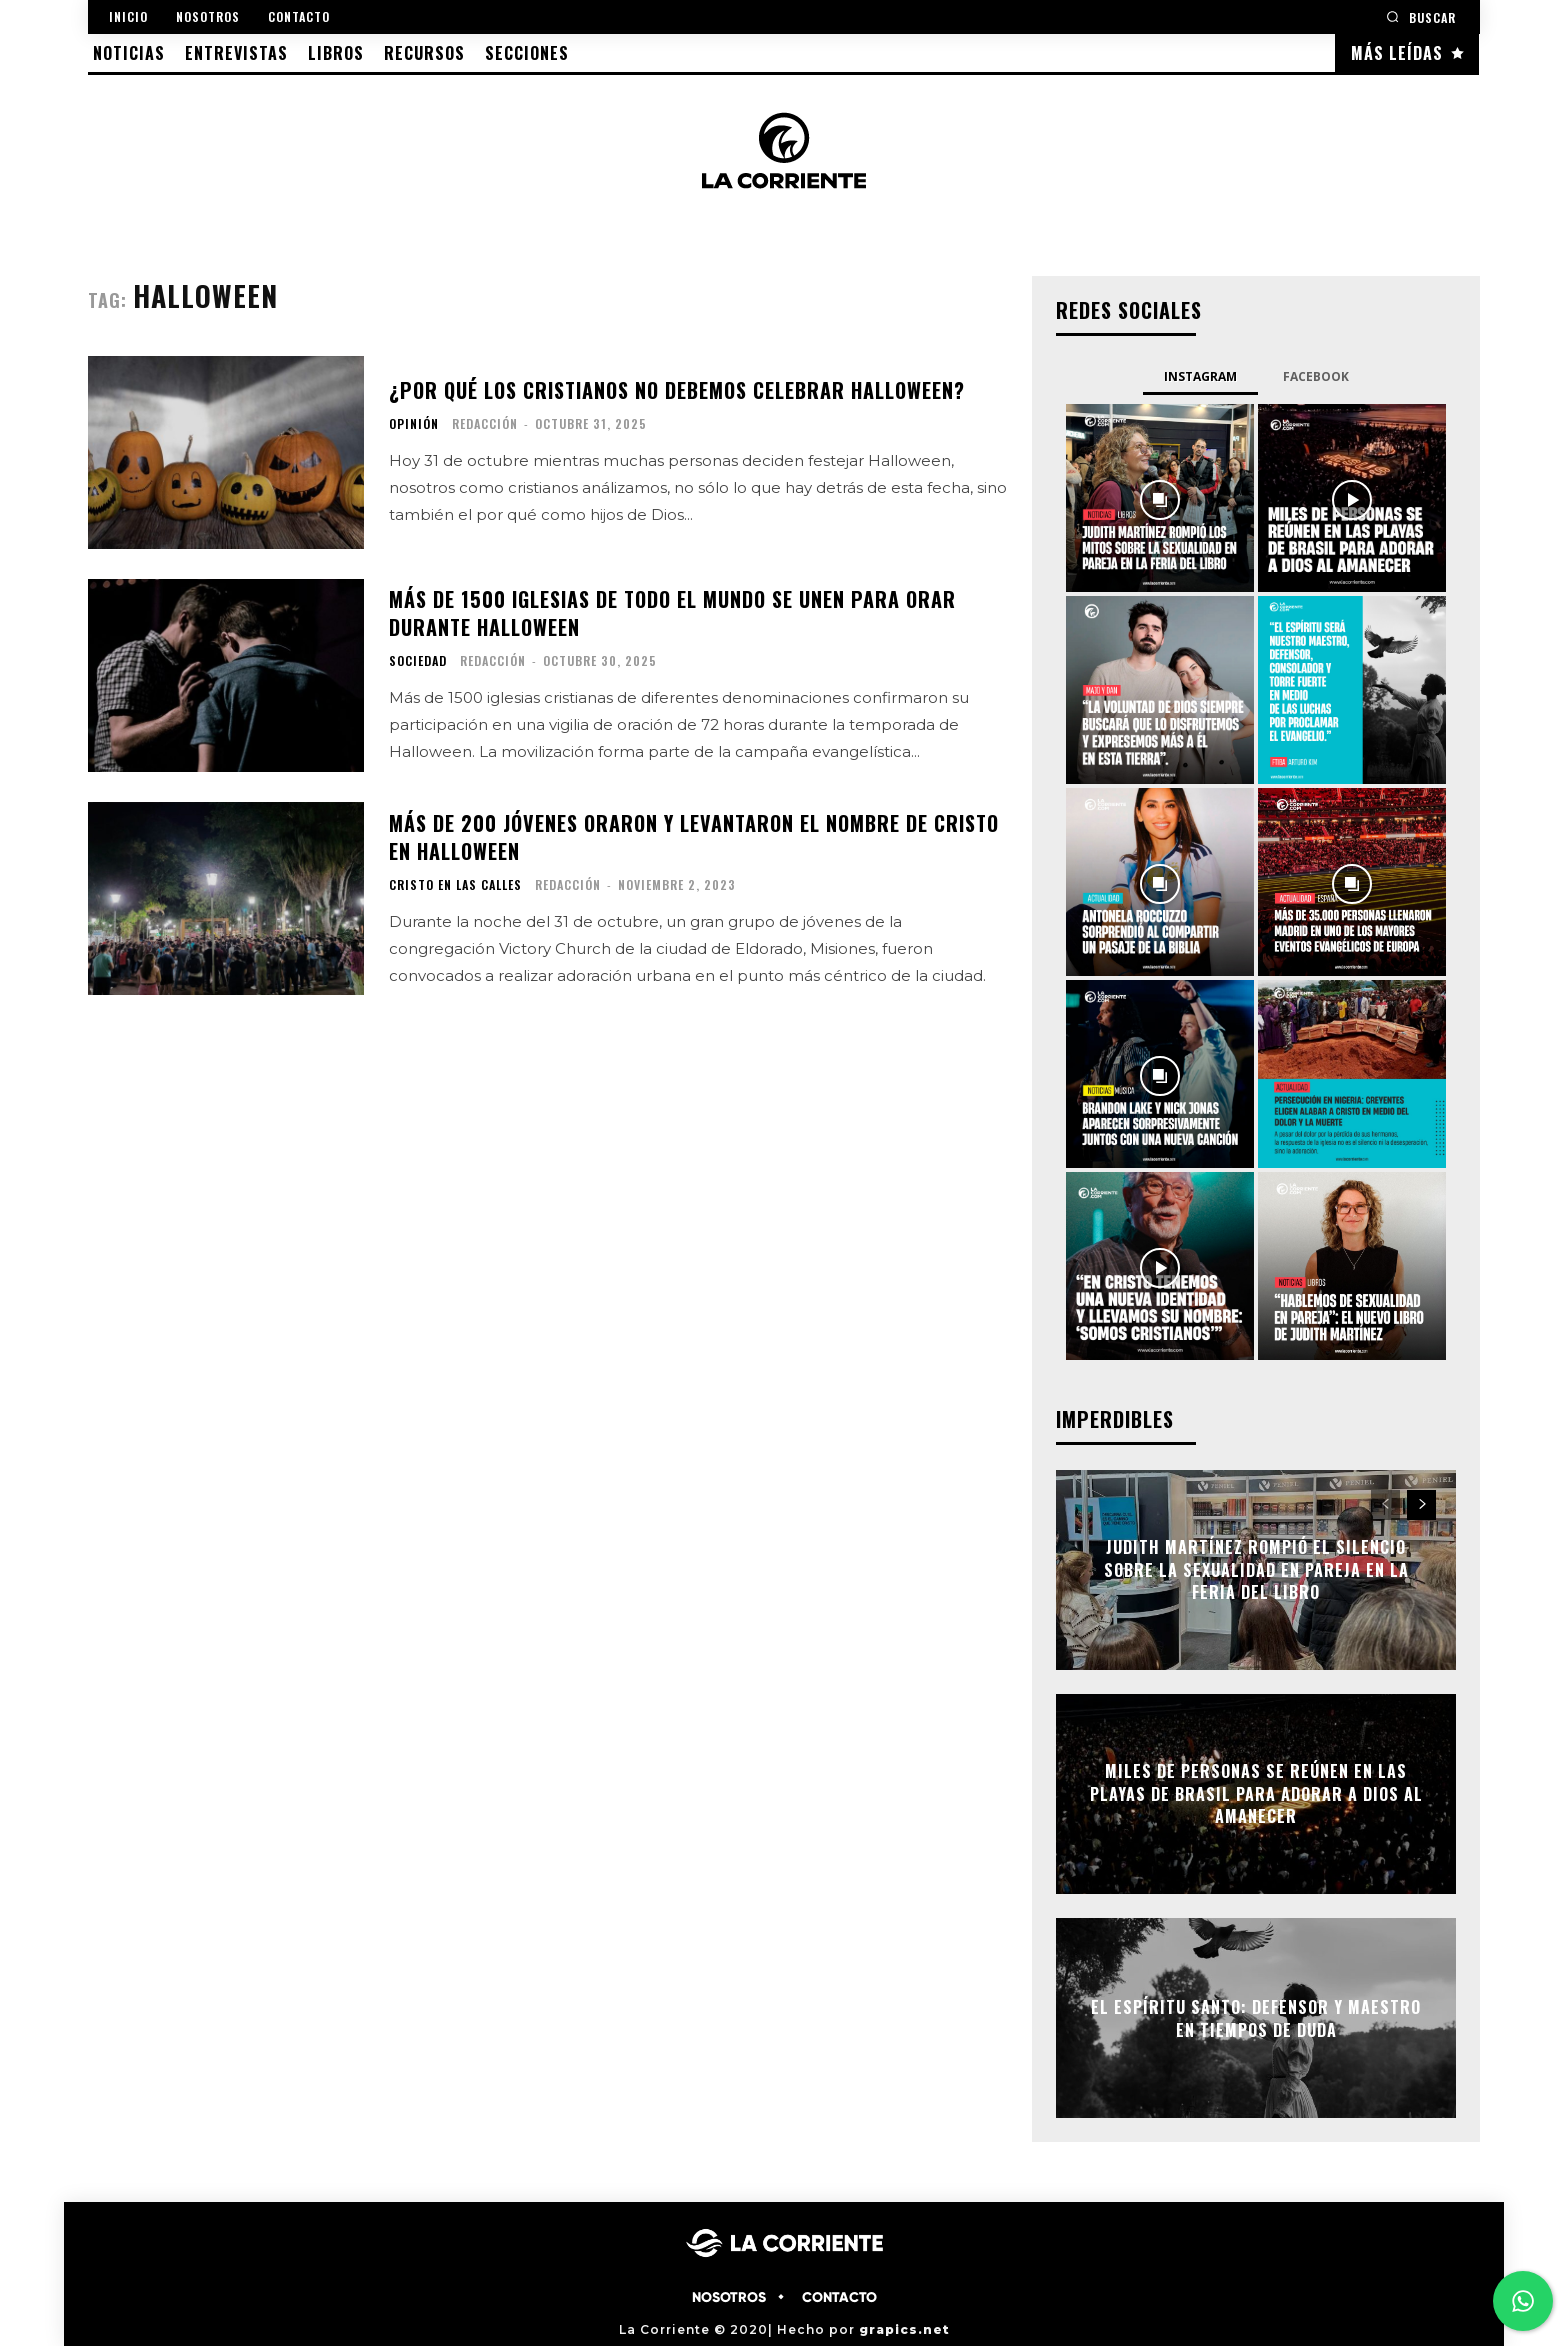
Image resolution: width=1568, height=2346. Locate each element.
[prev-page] (1385, 1505)
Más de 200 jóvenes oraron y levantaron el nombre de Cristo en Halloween (694, 837)
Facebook (1316, 376)
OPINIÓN (414, 424)
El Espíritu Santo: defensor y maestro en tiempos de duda (1256, 2018)
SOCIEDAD (418, 661)
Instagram (1200, 376)
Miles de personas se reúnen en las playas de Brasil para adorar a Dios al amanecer (1256, 1794)
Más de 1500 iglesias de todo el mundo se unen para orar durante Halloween (672, 613)
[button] (1421, 16)
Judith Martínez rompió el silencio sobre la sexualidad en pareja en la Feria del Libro (1256, 1570)
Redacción (485, 423)
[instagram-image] (1160, 498)
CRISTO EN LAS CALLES (455, 885)
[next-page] (1421, 1505)
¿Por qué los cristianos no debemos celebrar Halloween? (677, 390)
